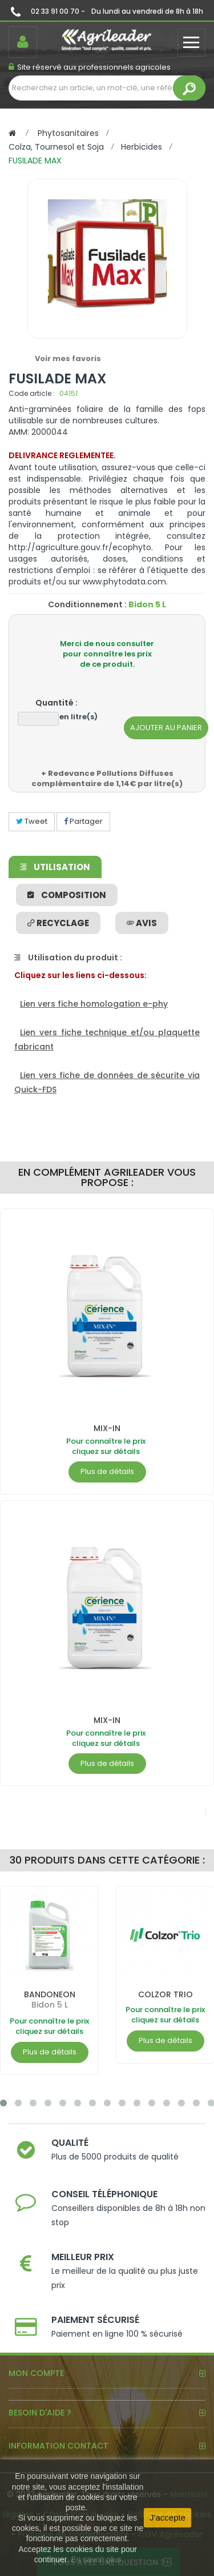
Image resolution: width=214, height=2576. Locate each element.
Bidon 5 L (49, 2004)
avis (142, 923)
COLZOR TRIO (165, 1994)
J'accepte (167, 2517)
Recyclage (58, 923)
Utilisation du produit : (68, 957)
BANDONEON (49, 1994)
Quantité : (56, 703)
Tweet (31, 821)
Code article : (32, 393)
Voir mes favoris (68, 358)
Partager (83, 821)
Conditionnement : (87, 604)
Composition (66, 895)
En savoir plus (96, 2559)
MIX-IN (107, 1428)
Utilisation (55, 867)
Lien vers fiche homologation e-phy (94, 1003)
